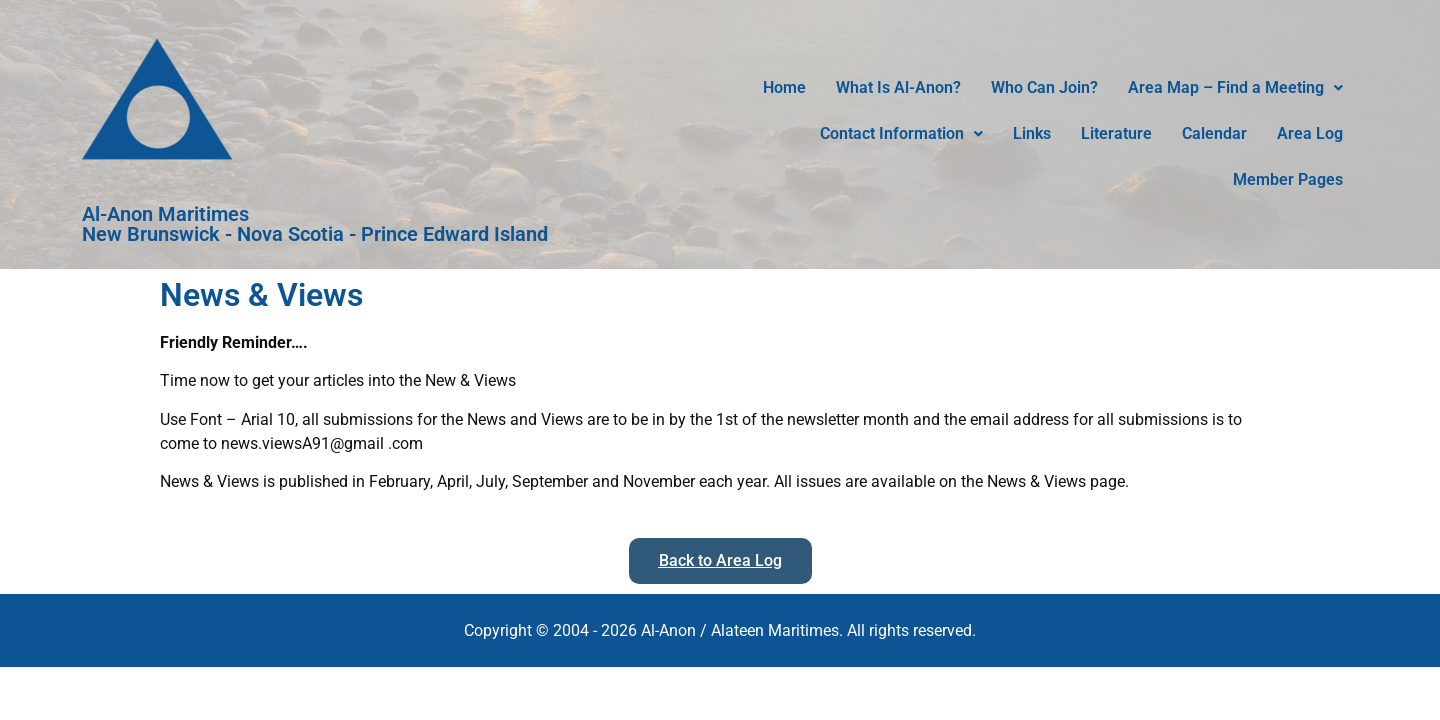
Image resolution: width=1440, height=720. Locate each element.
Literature (1116, 133)
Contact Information (901, 133)
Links (1032, 133)
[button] (1235, 88)
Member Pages (1288, 179)
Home (784, 87)
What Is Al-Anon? (898, 87)
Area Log (1310, 133)
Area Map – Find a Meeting (1235, 87)
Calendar (1214, 133)
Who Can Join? (1044, 87)
